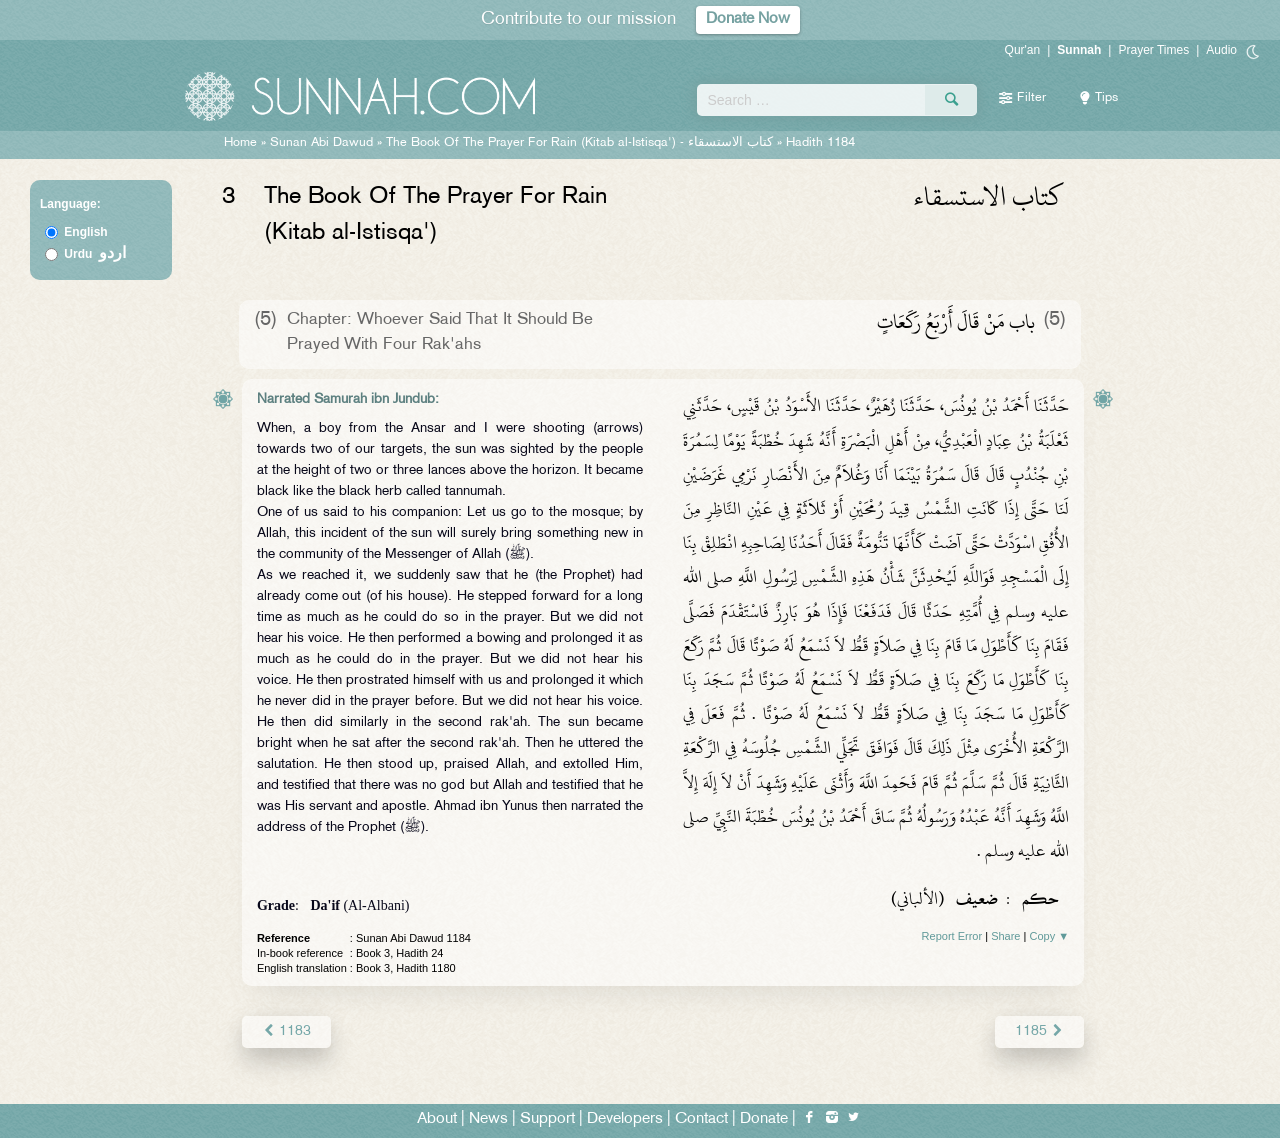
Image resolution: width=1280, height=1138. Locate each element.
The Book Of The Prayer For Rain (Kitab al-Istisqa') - (581, 143)
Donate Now (748, 19)
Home (240, 143)
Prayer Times (1153, 50)
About (437, 1119)
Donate (764, 1119)
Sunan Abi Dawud (321, 143)
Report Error (952, 936)
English (85, 232)
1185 (1039, 1031)
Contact (701, 1119)
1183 (286, 1031)
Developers (625, 1119)
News (488, 1119)
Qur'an (1023, 50)
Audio (1221, 50)
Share (1005, 936)
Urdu (95, 254)
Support (547, 1119)
